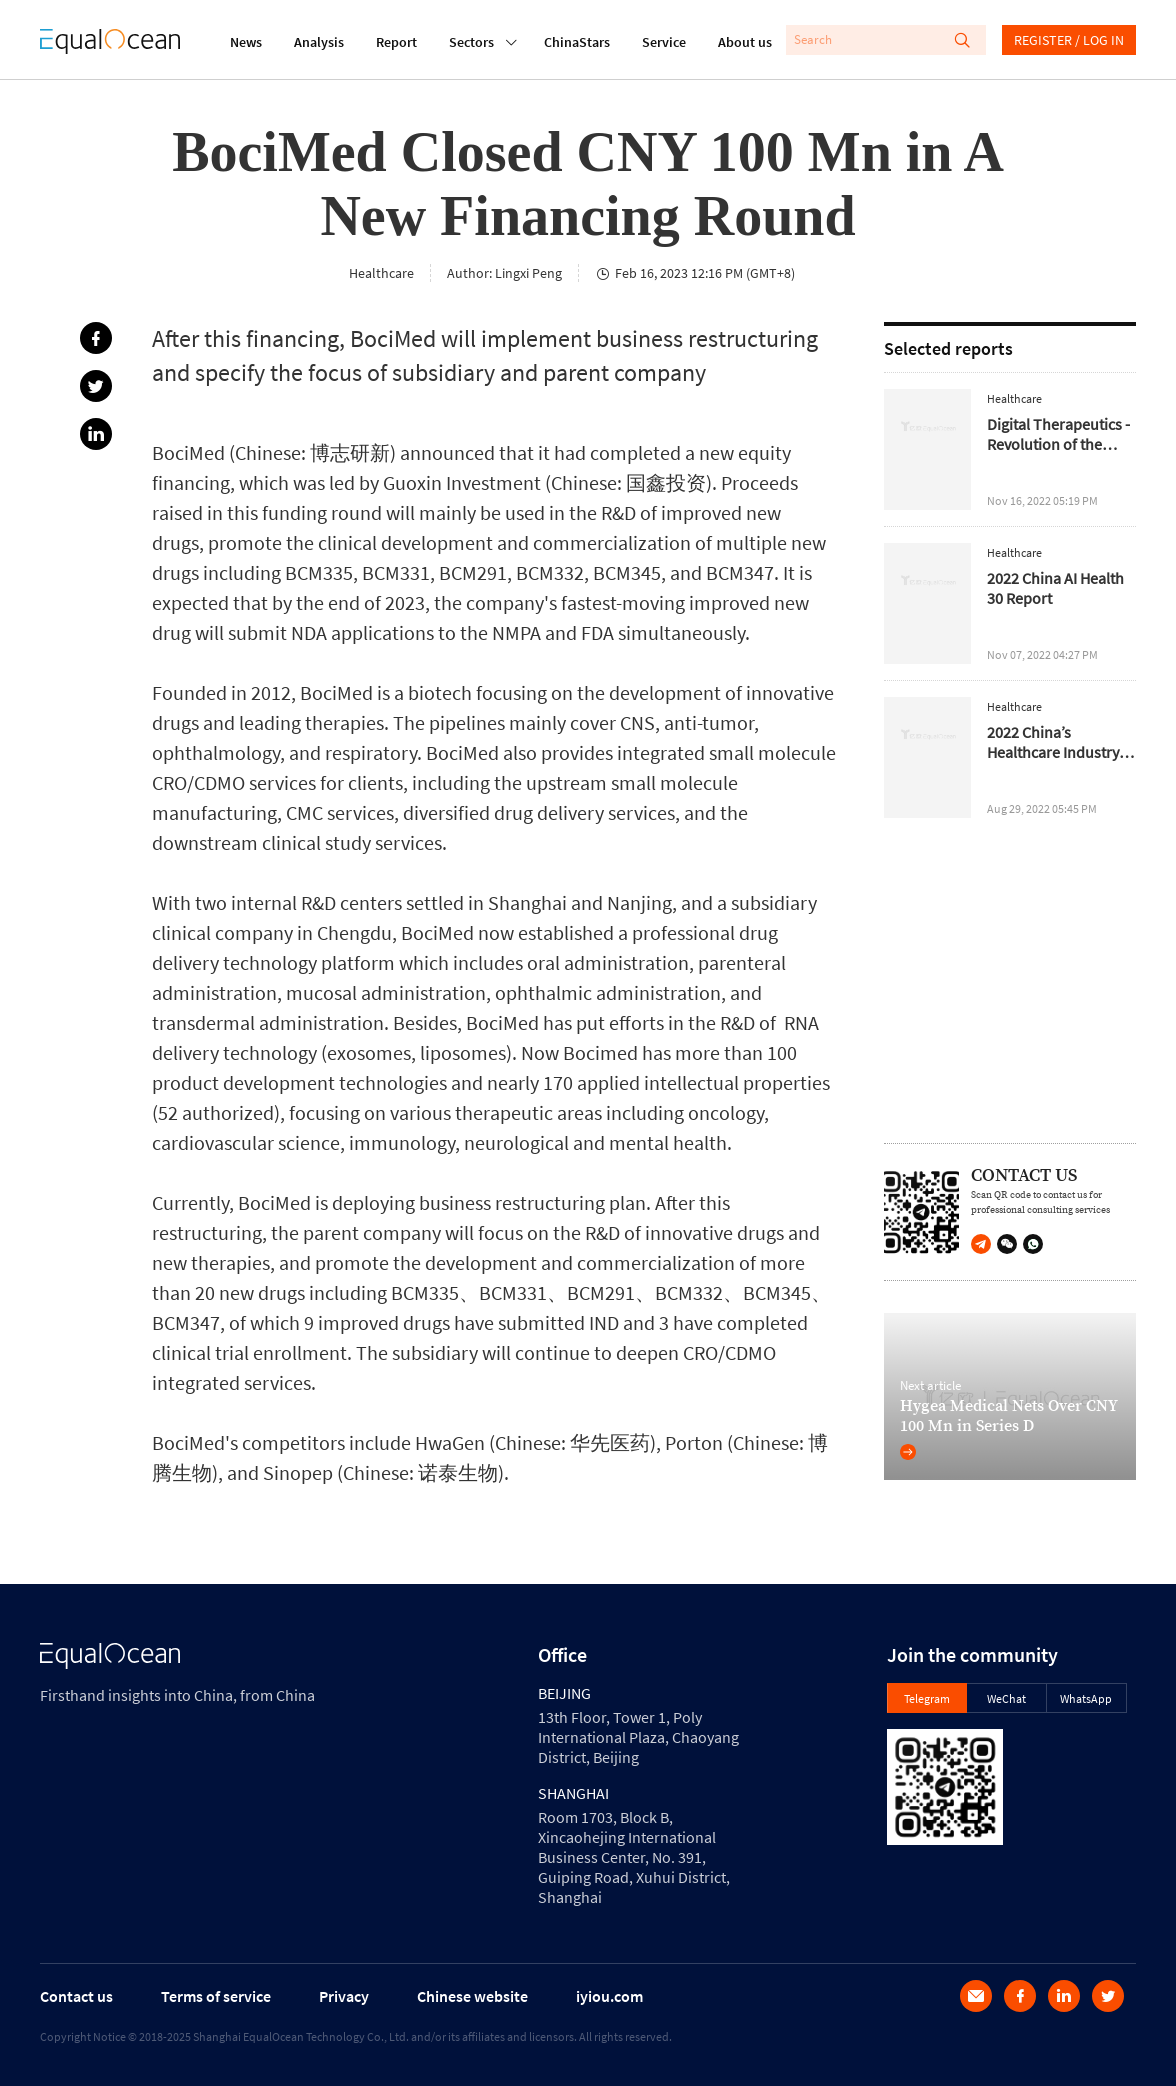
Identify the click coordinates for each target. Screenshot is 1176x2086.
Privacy (344, 1996)
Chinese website (472, 1996)
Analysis (319, 42)
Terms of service (216, 1996)
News (246, 42)
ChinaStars (577, 42)
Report (396, 42)
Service (664, 42)
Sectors (471, 40)
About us (745, 42)
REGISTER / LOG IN (1069, 40)
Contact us (76, 1996)
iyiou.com (609, 1996)
